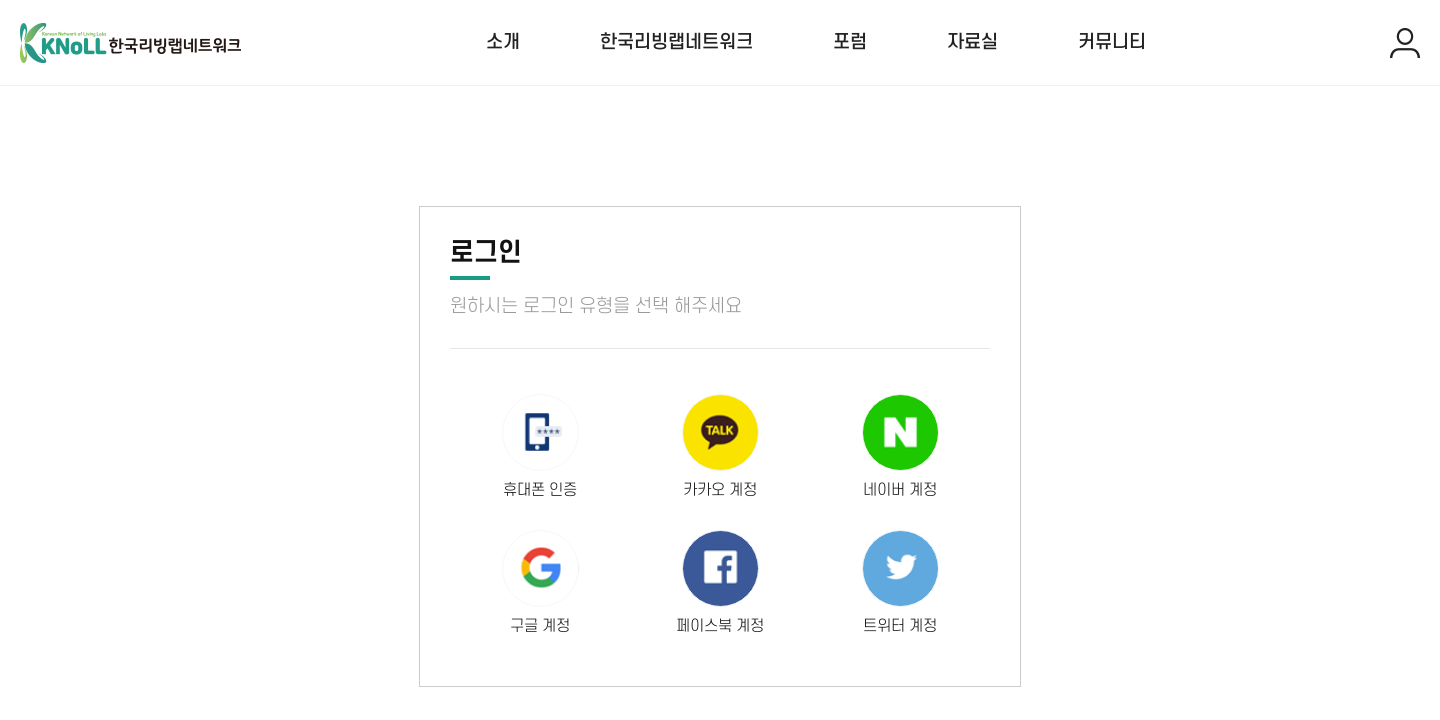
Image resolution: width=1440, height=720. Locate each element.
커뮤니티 (1112, 42)
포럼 (850, 42)
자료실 (972, 42)
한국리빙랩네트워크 (676, 42)
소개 (503, 42)
